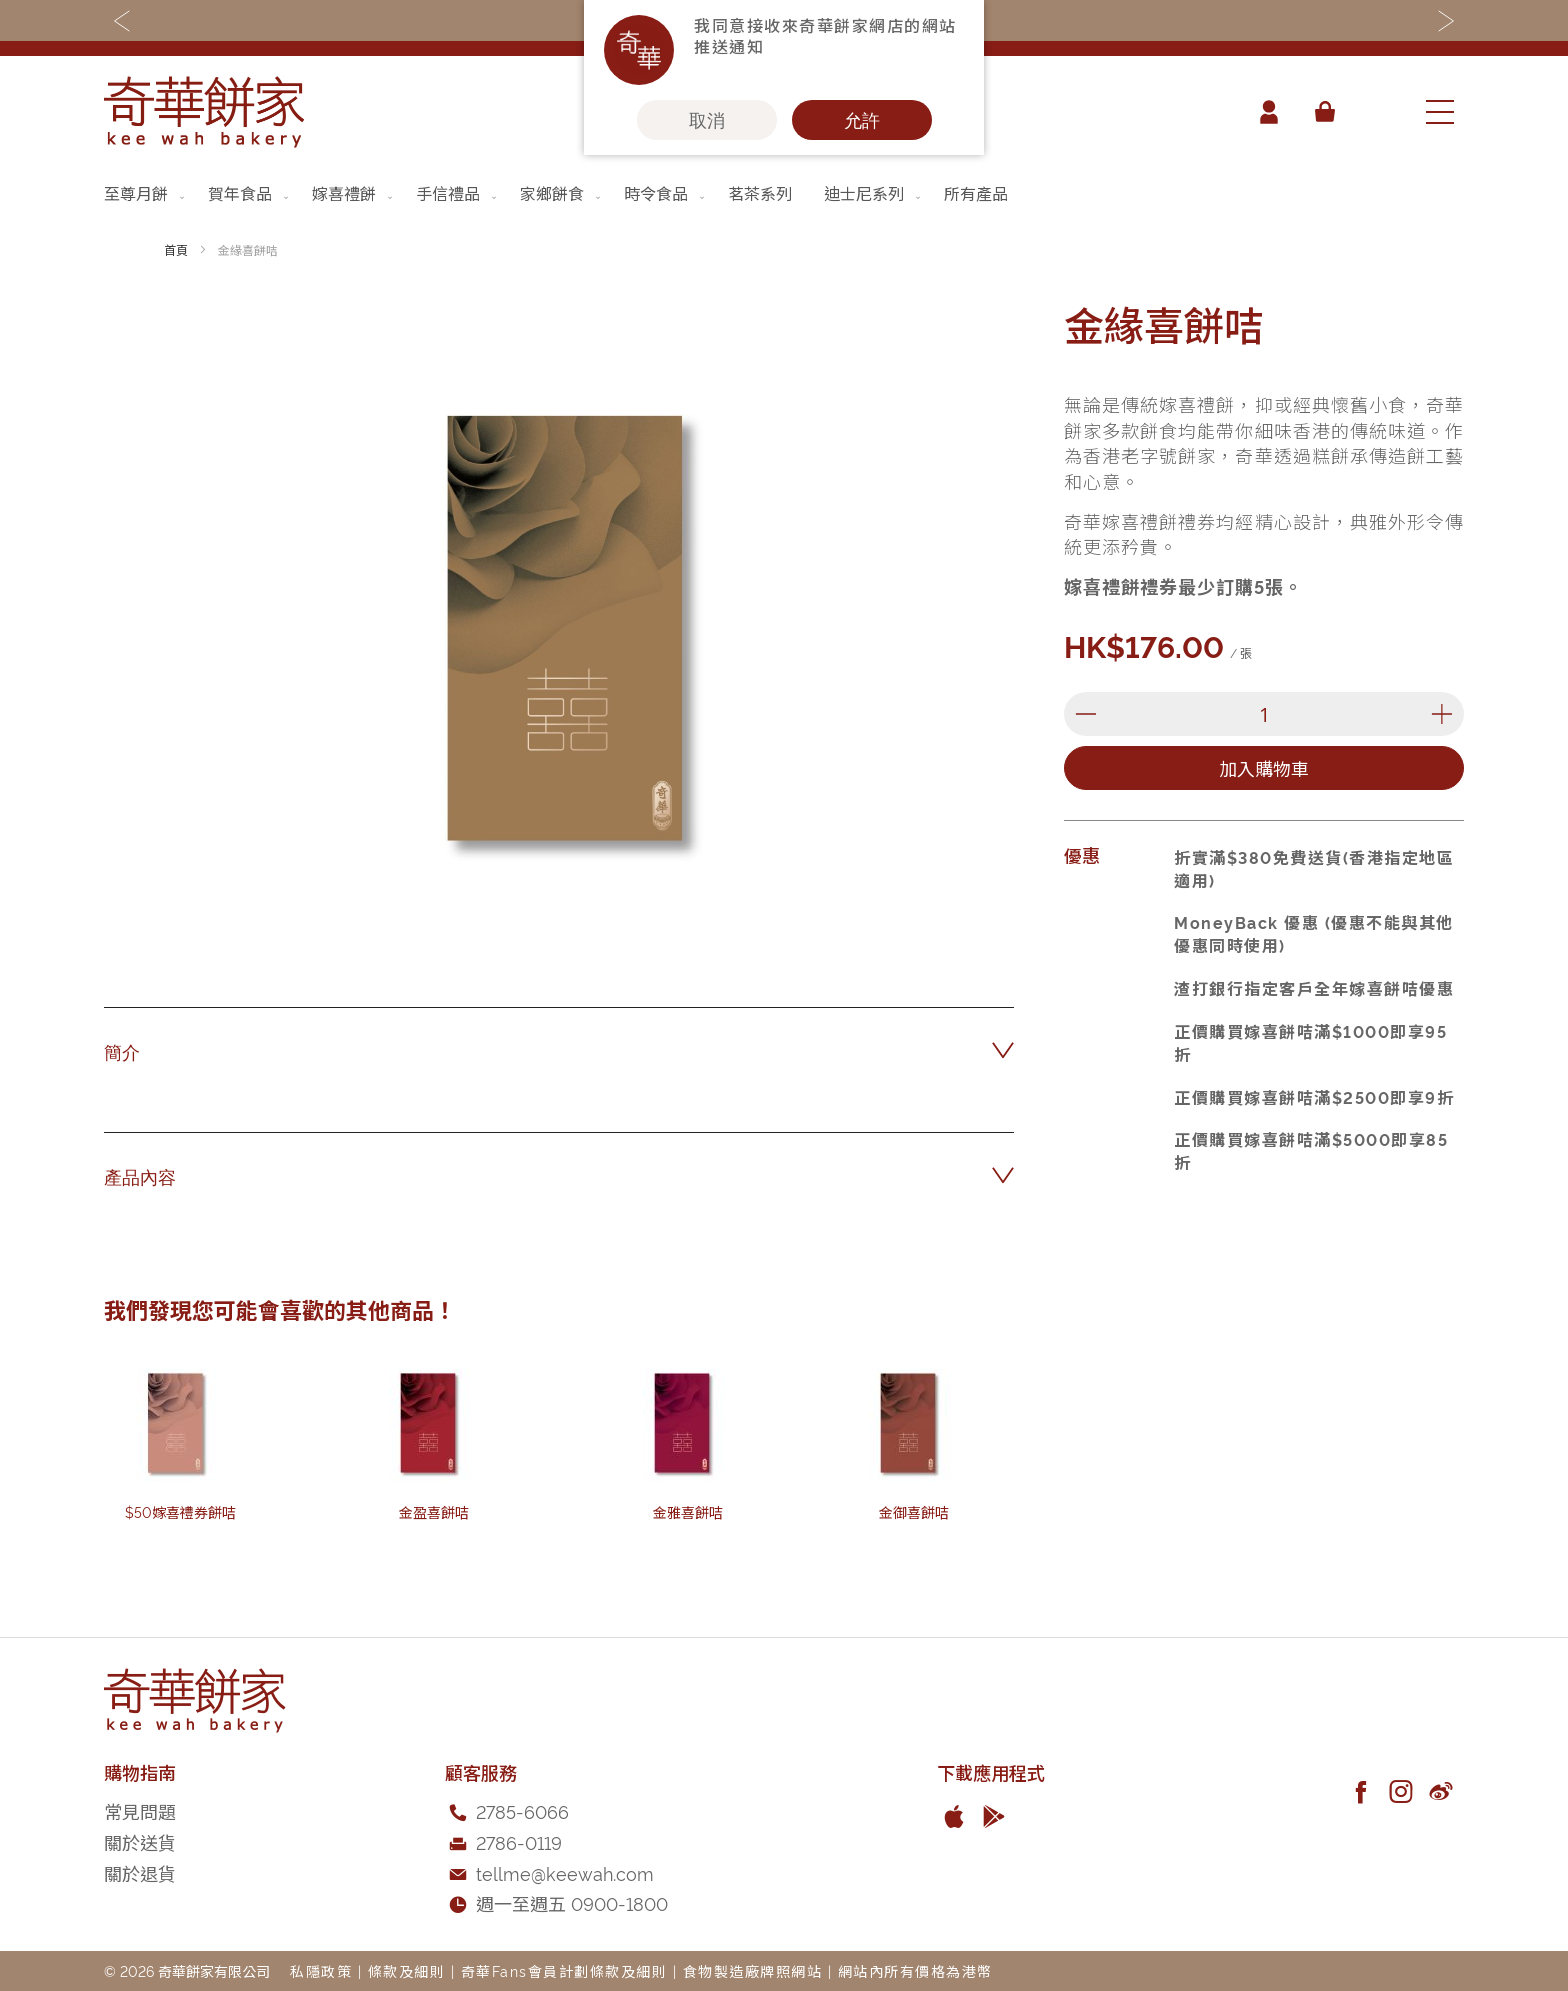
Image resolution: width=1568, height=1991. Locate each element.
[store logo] (204, 112)
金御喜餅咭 (914, 1511)
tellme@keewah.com (565, 1872)
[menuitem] (146, 193)
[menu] (784, 193)
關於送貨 (140, 1841)
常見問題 (140, 1810)
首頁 (176, 249)
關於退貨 (140, 1872)
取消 (707, 120)
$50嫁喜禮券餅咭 (180, 1511)
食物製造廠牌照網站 (753, 1970)
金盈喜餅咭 (434, 1511)
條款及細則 (407, 1970)
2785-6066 (522, 1810)
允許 (862, 120)
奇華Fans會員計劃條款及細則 (564, 1970)
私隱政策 (321, 1970)
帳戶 (1268, 112)
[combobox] (1379, 112)
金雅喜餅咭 (688, 1511)
